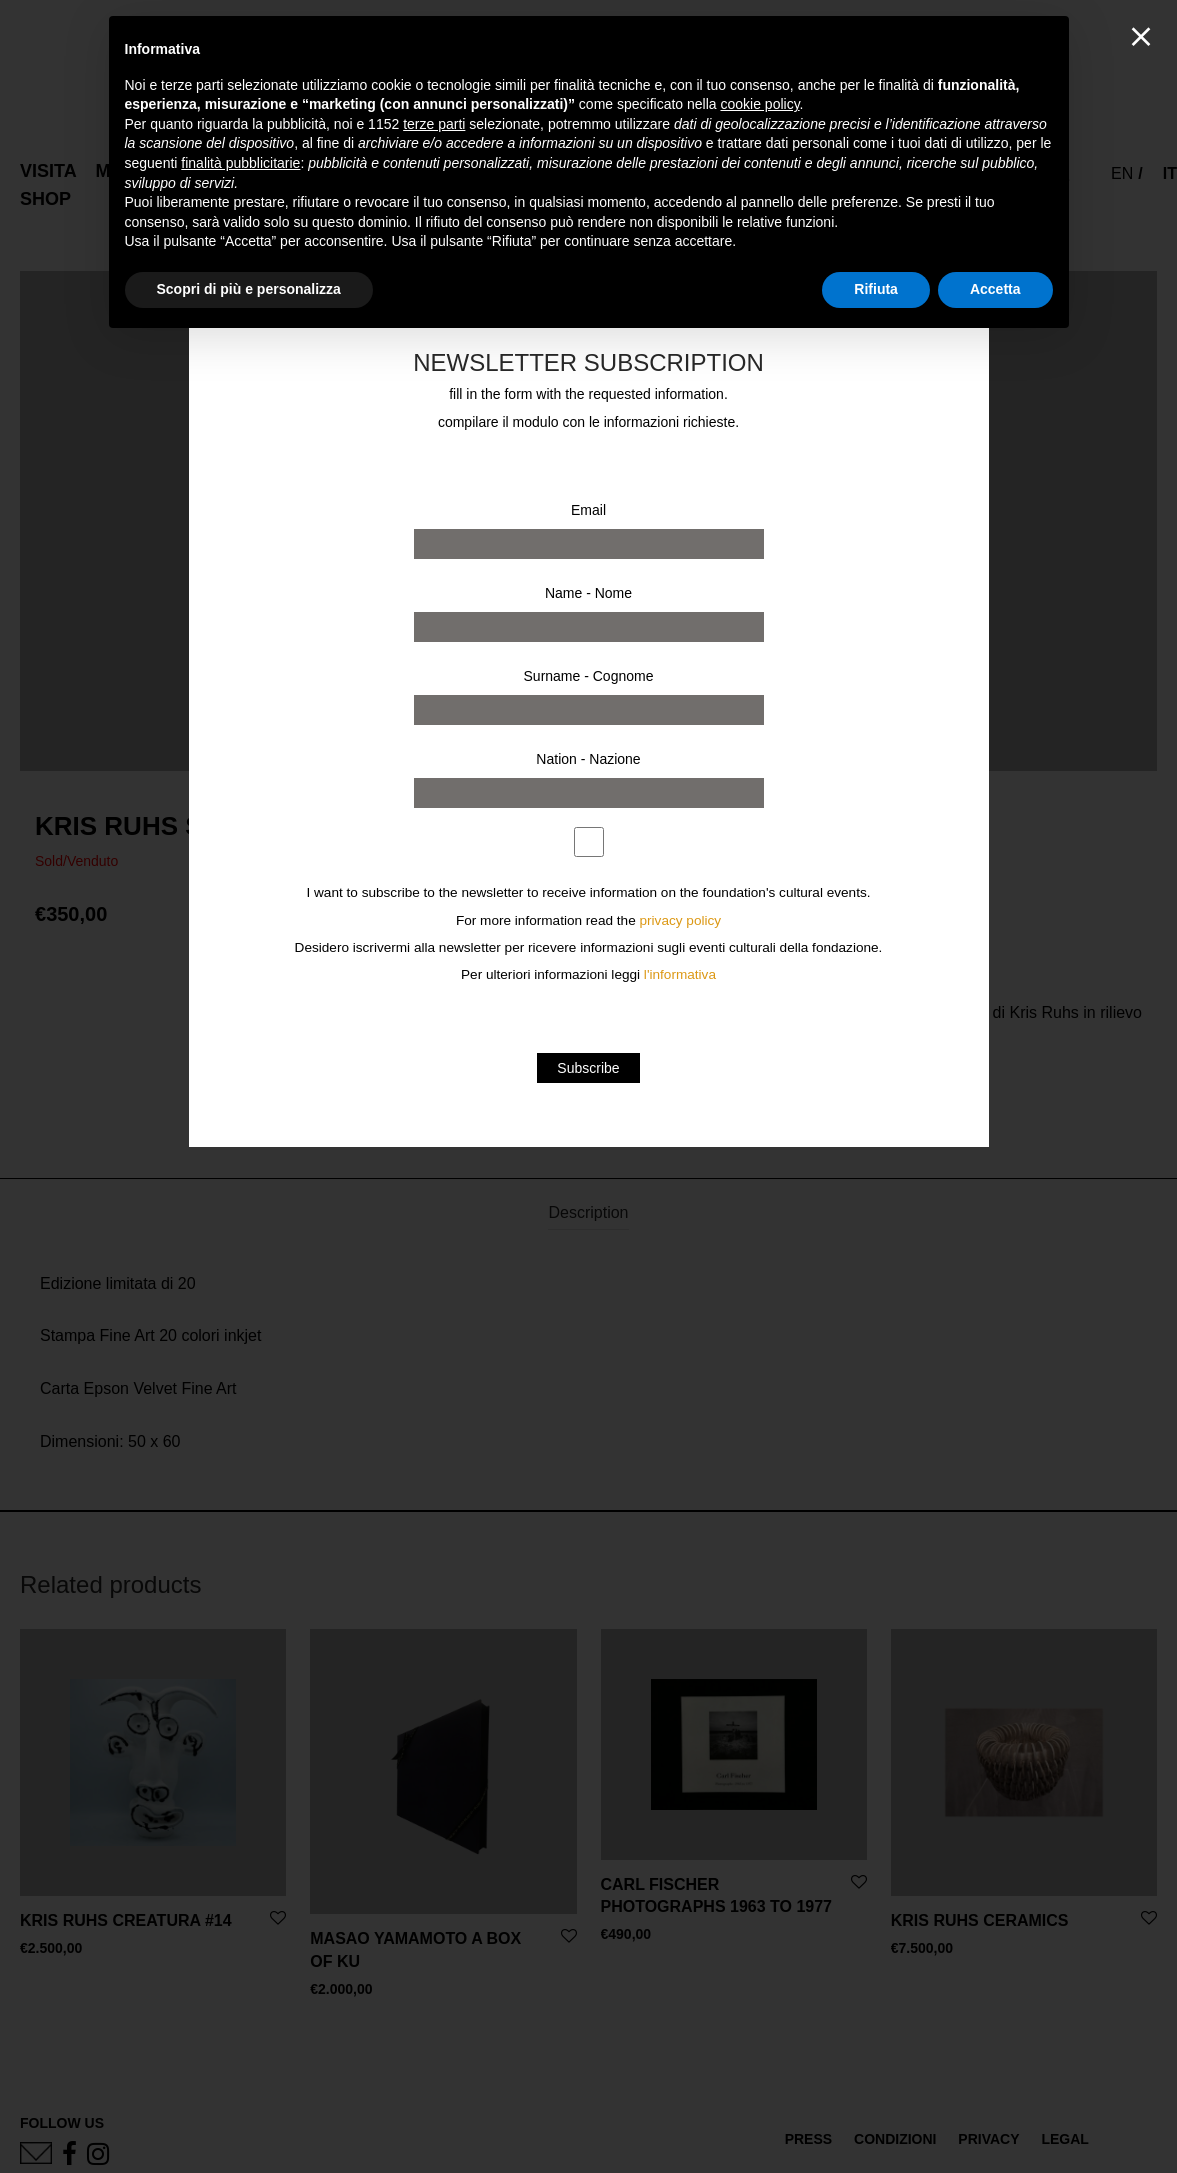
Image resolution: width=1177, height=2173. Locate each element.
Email (588, 510)
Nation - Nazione (588, 759)
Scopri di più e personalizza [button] (249, 289)
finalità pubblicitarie (240, 163)
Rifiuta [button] (876, 289)
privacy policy (681, 920)
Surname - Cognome (589, 676)
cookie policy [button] (759, 104)
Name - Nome (588, 593)
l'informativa (680, 974)
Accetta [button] (995, 289)
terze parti (434, 124)
